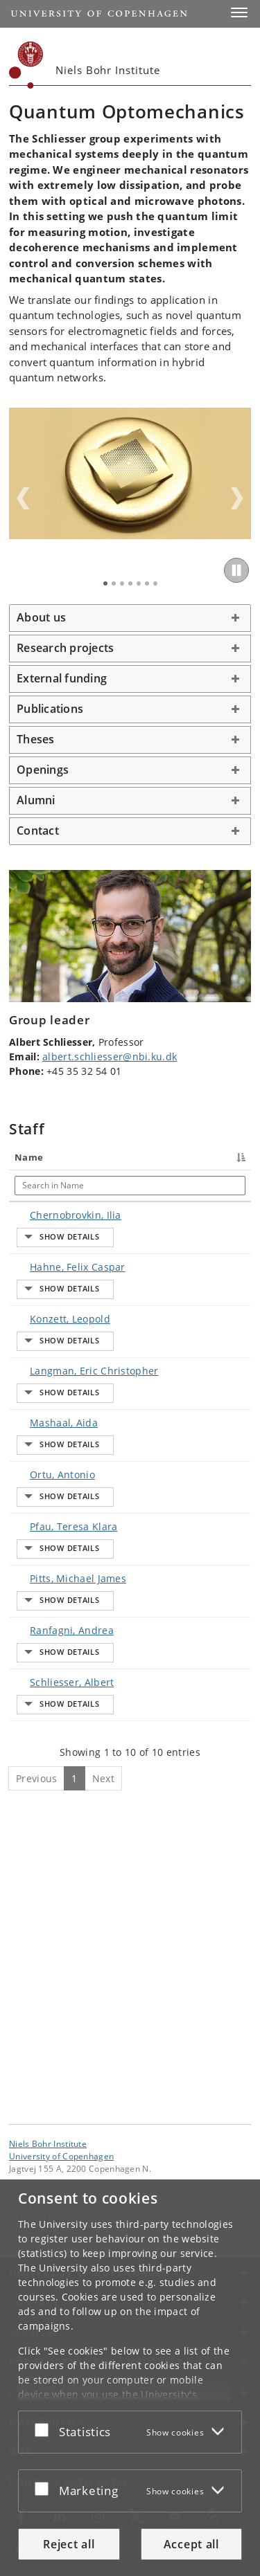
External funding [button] (62, 678)
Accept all (191, 2544)
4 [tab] (130, 583)
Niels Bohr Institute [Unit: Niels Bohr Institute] (48, 2143)
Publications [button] (50, 708)
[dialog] (130, 2377)
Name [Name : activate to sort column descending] (29, 1157)
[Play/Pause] (236, 570)
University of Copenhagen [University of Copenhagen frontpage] (61, 2155)
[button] (239, 12)
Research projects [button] (65, 647)
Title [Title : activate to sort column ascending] (113, 1157)
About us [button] (41, 617)
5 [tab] (139, 583)
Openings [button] (43, 769)
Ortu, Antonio (48, 1621)
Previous (23, 498)
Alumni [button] (36, 800)
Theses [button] (36, 739)
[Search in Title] (129, 1185)
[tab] (130, 618)
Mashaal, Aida (50, 1540)
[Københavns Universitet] (26, 65)
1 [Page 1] (74, 2068)
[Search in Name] (53, 1185)
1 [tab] (105, 583)
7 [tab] (155, 583)
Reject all (68, 2544)
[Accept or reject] (45, 2429)
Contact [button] (38, 830)
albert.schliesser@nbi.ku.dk (109, 1056)
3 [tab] (122, 583)
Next (237, 498)
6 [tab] (147, 583)
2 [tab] (114, 583)
